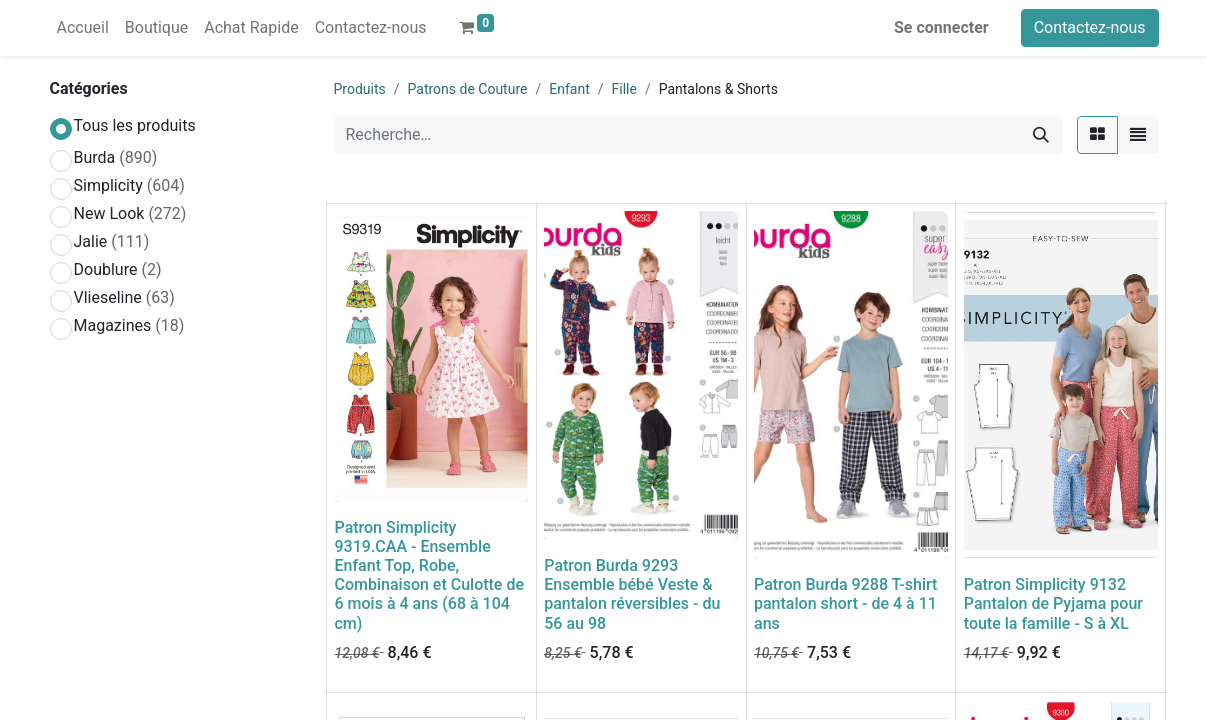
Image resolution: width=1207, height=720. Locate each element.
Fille (624, 89)
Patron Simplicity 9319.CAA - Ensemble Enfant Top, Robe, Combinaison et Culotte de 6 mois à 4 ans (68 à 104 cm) (430, 575)
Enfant (569, 89)
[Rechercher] (1041, 135)
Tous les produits (135, 125)
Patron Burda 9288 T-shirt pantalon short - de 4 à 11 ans (845, 603)
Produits (360, 89)
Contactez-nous (1090, 27)
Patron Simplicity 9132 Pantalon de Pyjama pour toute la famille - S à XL (1053, 603)
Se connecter (941, 27)
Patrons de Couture (468, 89)
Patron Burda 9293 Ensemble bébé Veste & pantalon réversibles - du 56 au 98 (632, 594)
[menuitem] (83, 28)
